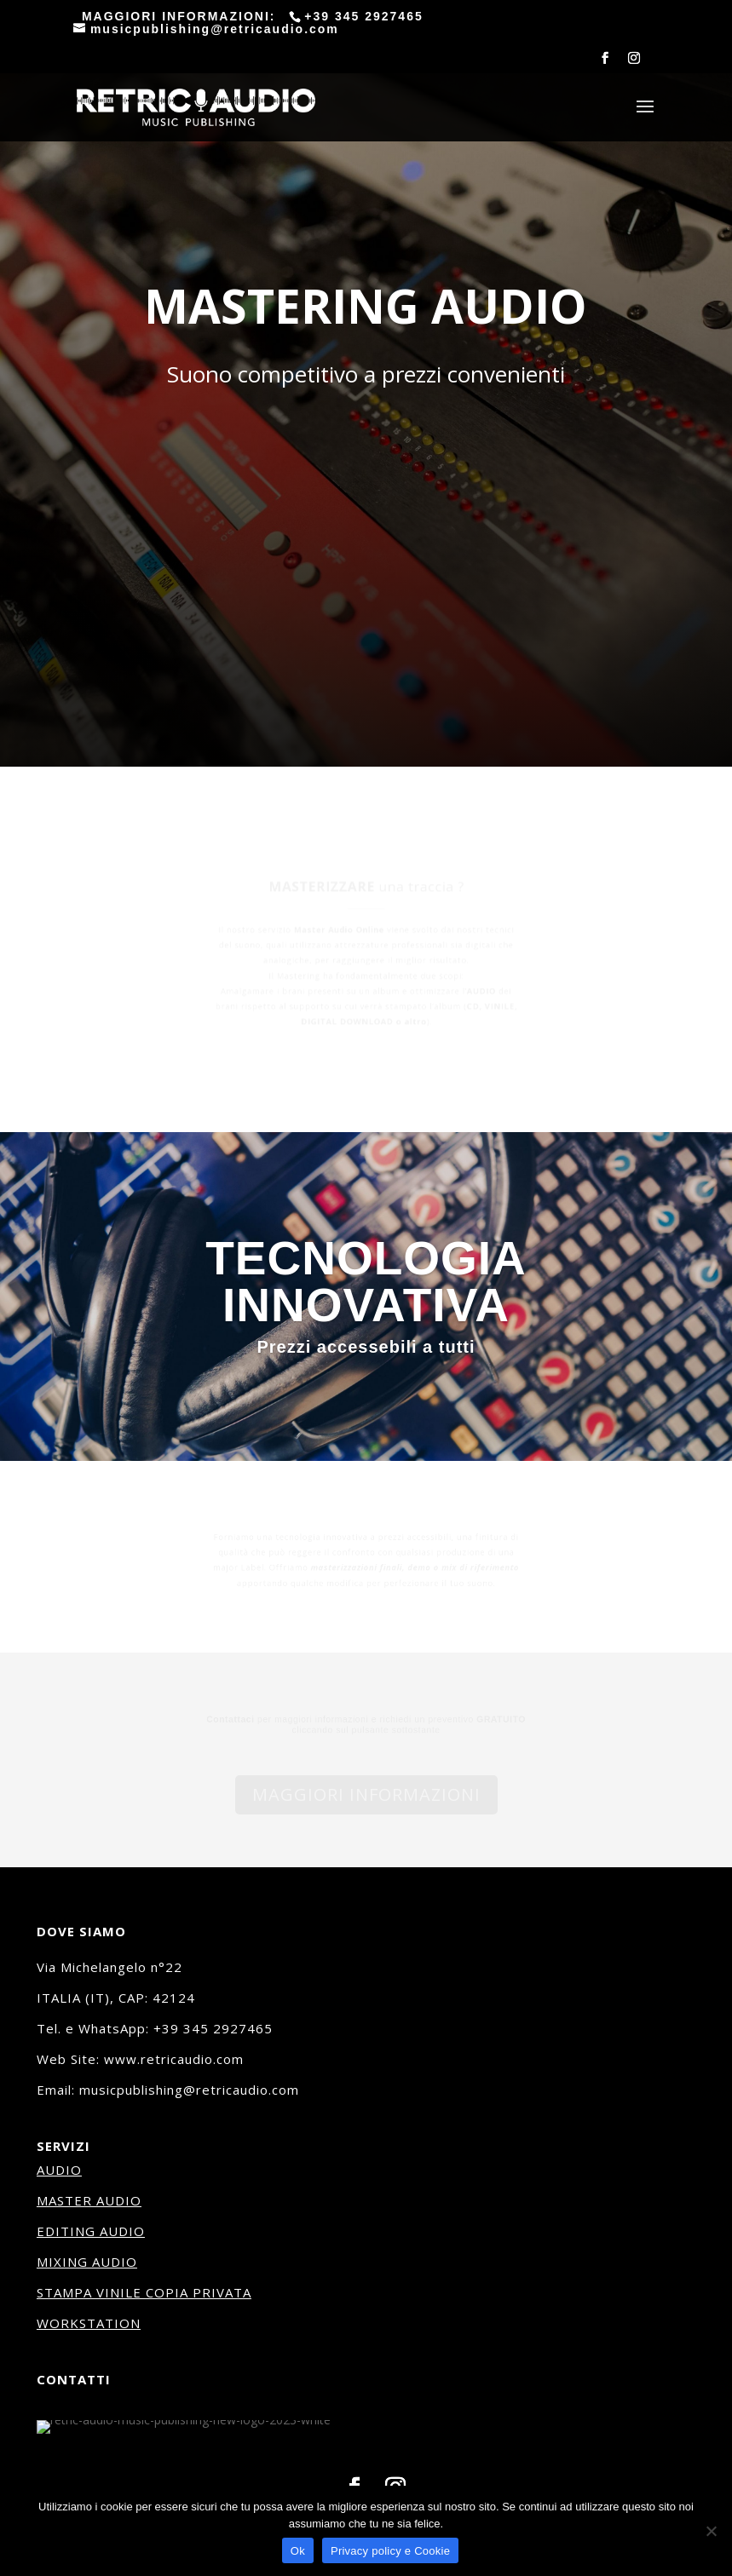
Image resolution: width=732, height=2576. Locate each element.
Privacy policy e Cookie (390, 2550)
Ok (298, 2550)
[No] (710, 2530)
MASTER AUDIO (89, 2200)
